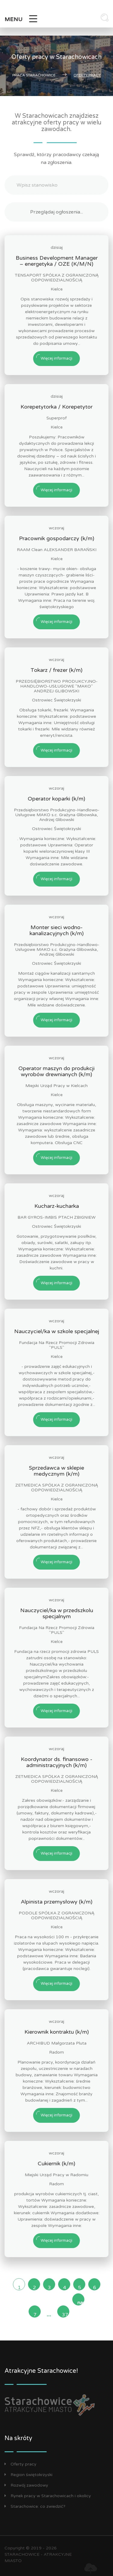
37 (65, 2315)
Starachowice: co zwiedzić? (35, 2506)
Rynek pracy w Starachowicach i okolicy (48, 2495)
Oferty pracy (20, 2464)
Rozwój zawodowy (26, 2485)
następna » (80, 2302)
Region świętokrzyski (28, 2474)
